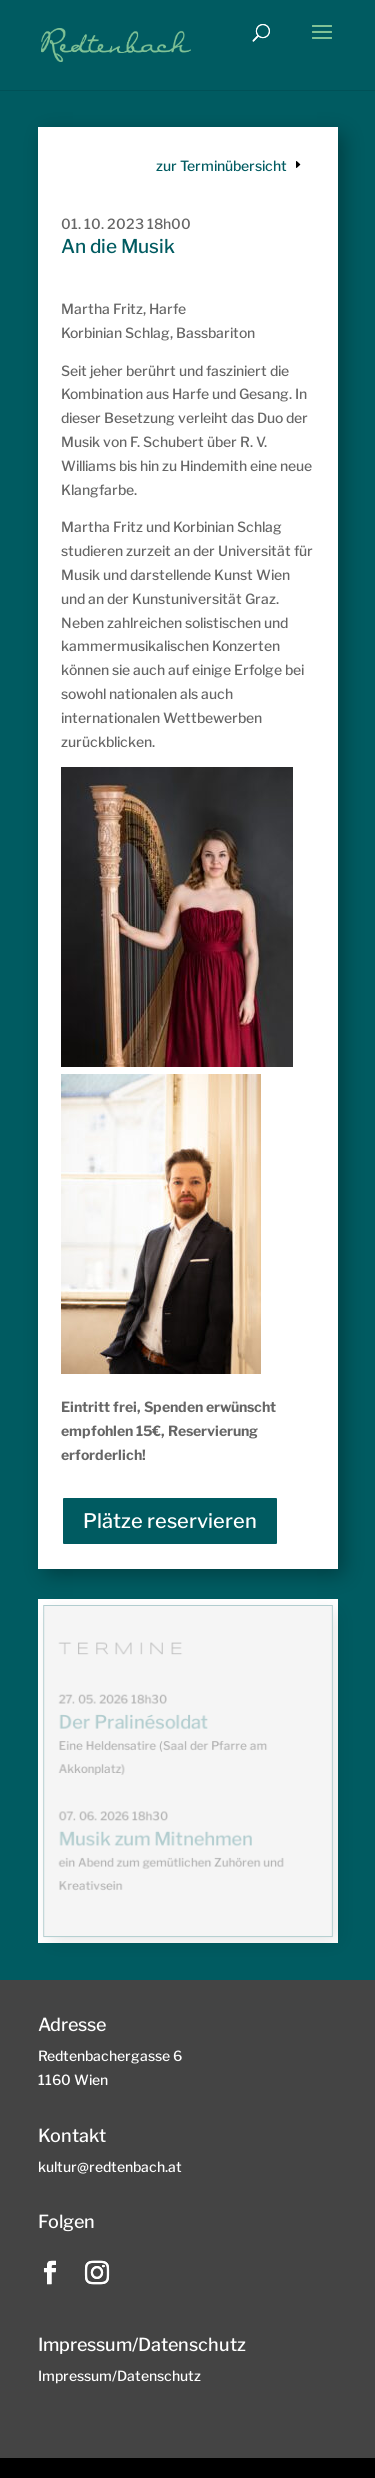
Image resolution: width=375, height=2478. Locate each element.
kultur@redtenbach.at (110, 2166)
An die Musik (118, 246)
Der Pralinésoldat (133, 1723)
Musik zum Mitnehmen (155, 1839)
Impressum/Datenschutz (119, 2375)
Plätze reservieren (170, 1521)
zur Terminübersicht (221, 165)
